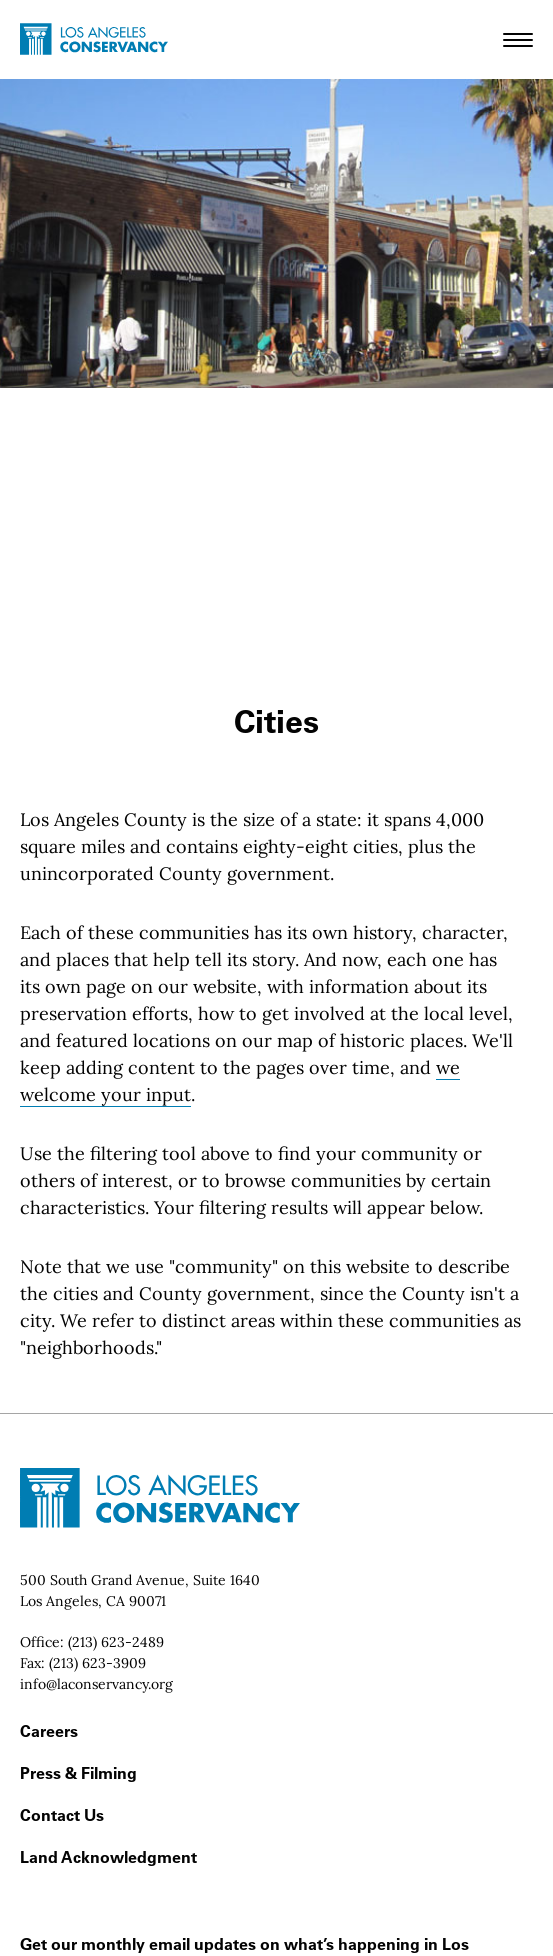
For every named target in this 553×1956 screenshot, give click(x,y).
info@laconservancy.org (96, 1684)
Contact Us (62, 1815)
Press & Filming (78, 1773)
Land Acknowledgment (108, 1857)
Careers (49, 1731)
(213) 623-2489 (116, 1642)
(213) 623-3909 (97, 1663)
